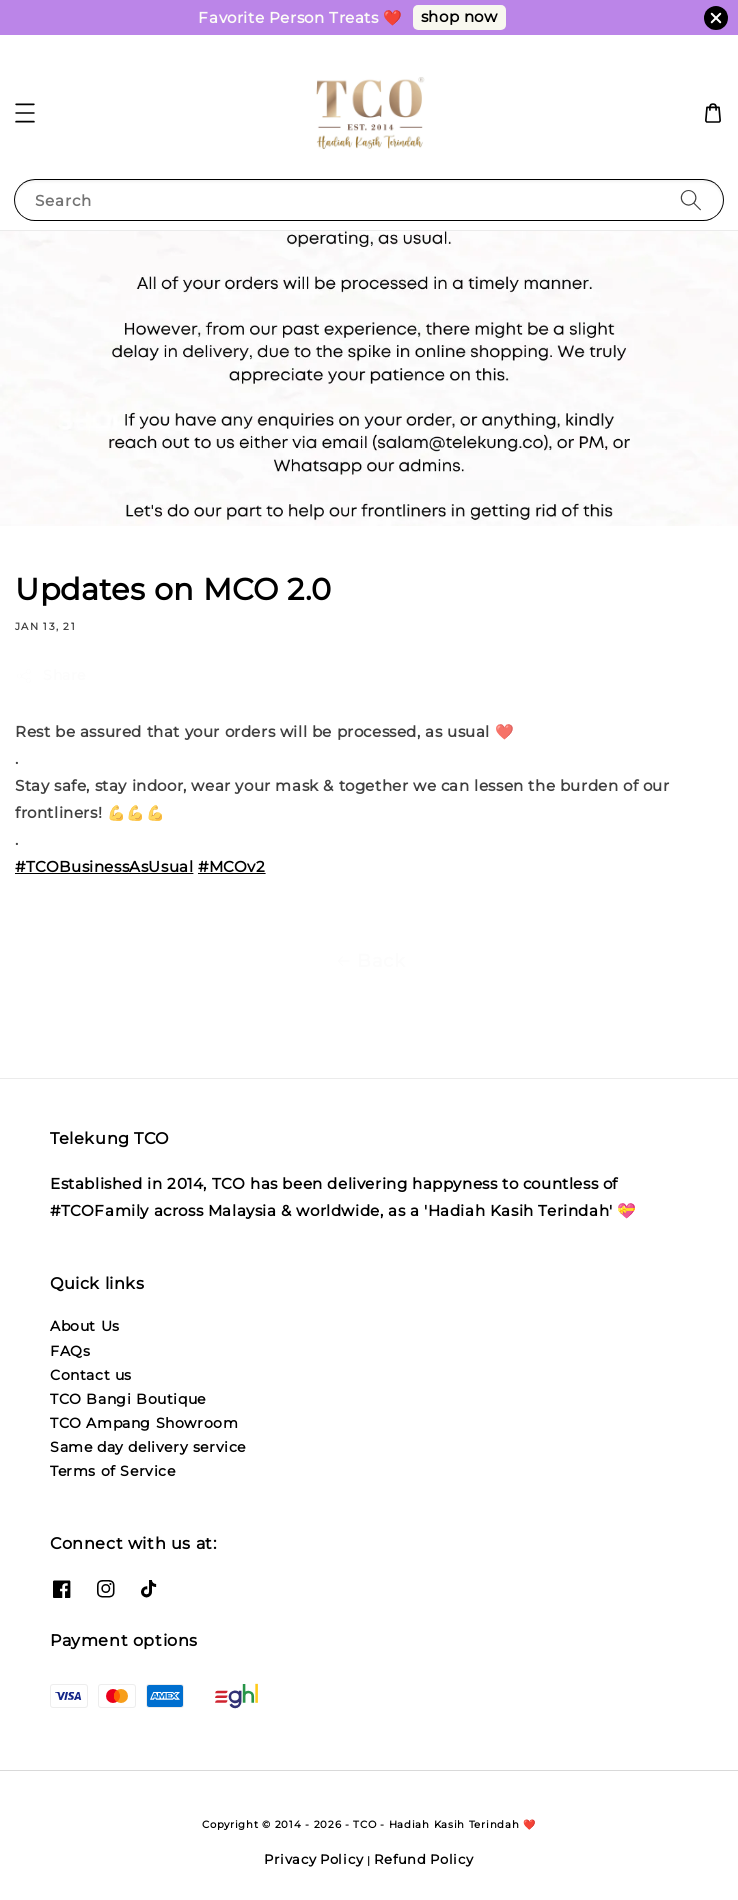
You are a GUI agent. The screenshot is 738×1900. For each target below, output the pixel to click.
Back (368, 961)
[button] (25, 113)
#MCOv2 (232, 866)
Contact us (91, 1375)
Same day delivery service (148, 1447)
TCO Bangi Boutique (128, 1399)
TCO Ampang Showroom (144, 1423)
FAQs (70, 1351)
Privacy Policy (313, 1859)
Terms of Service (113, 1471)
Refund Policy (423, 1859)
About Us (85, 1326)
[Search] (691, 199)
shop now (459, 16)
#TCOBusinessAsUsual (104, 866)
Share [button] (50, 675)
